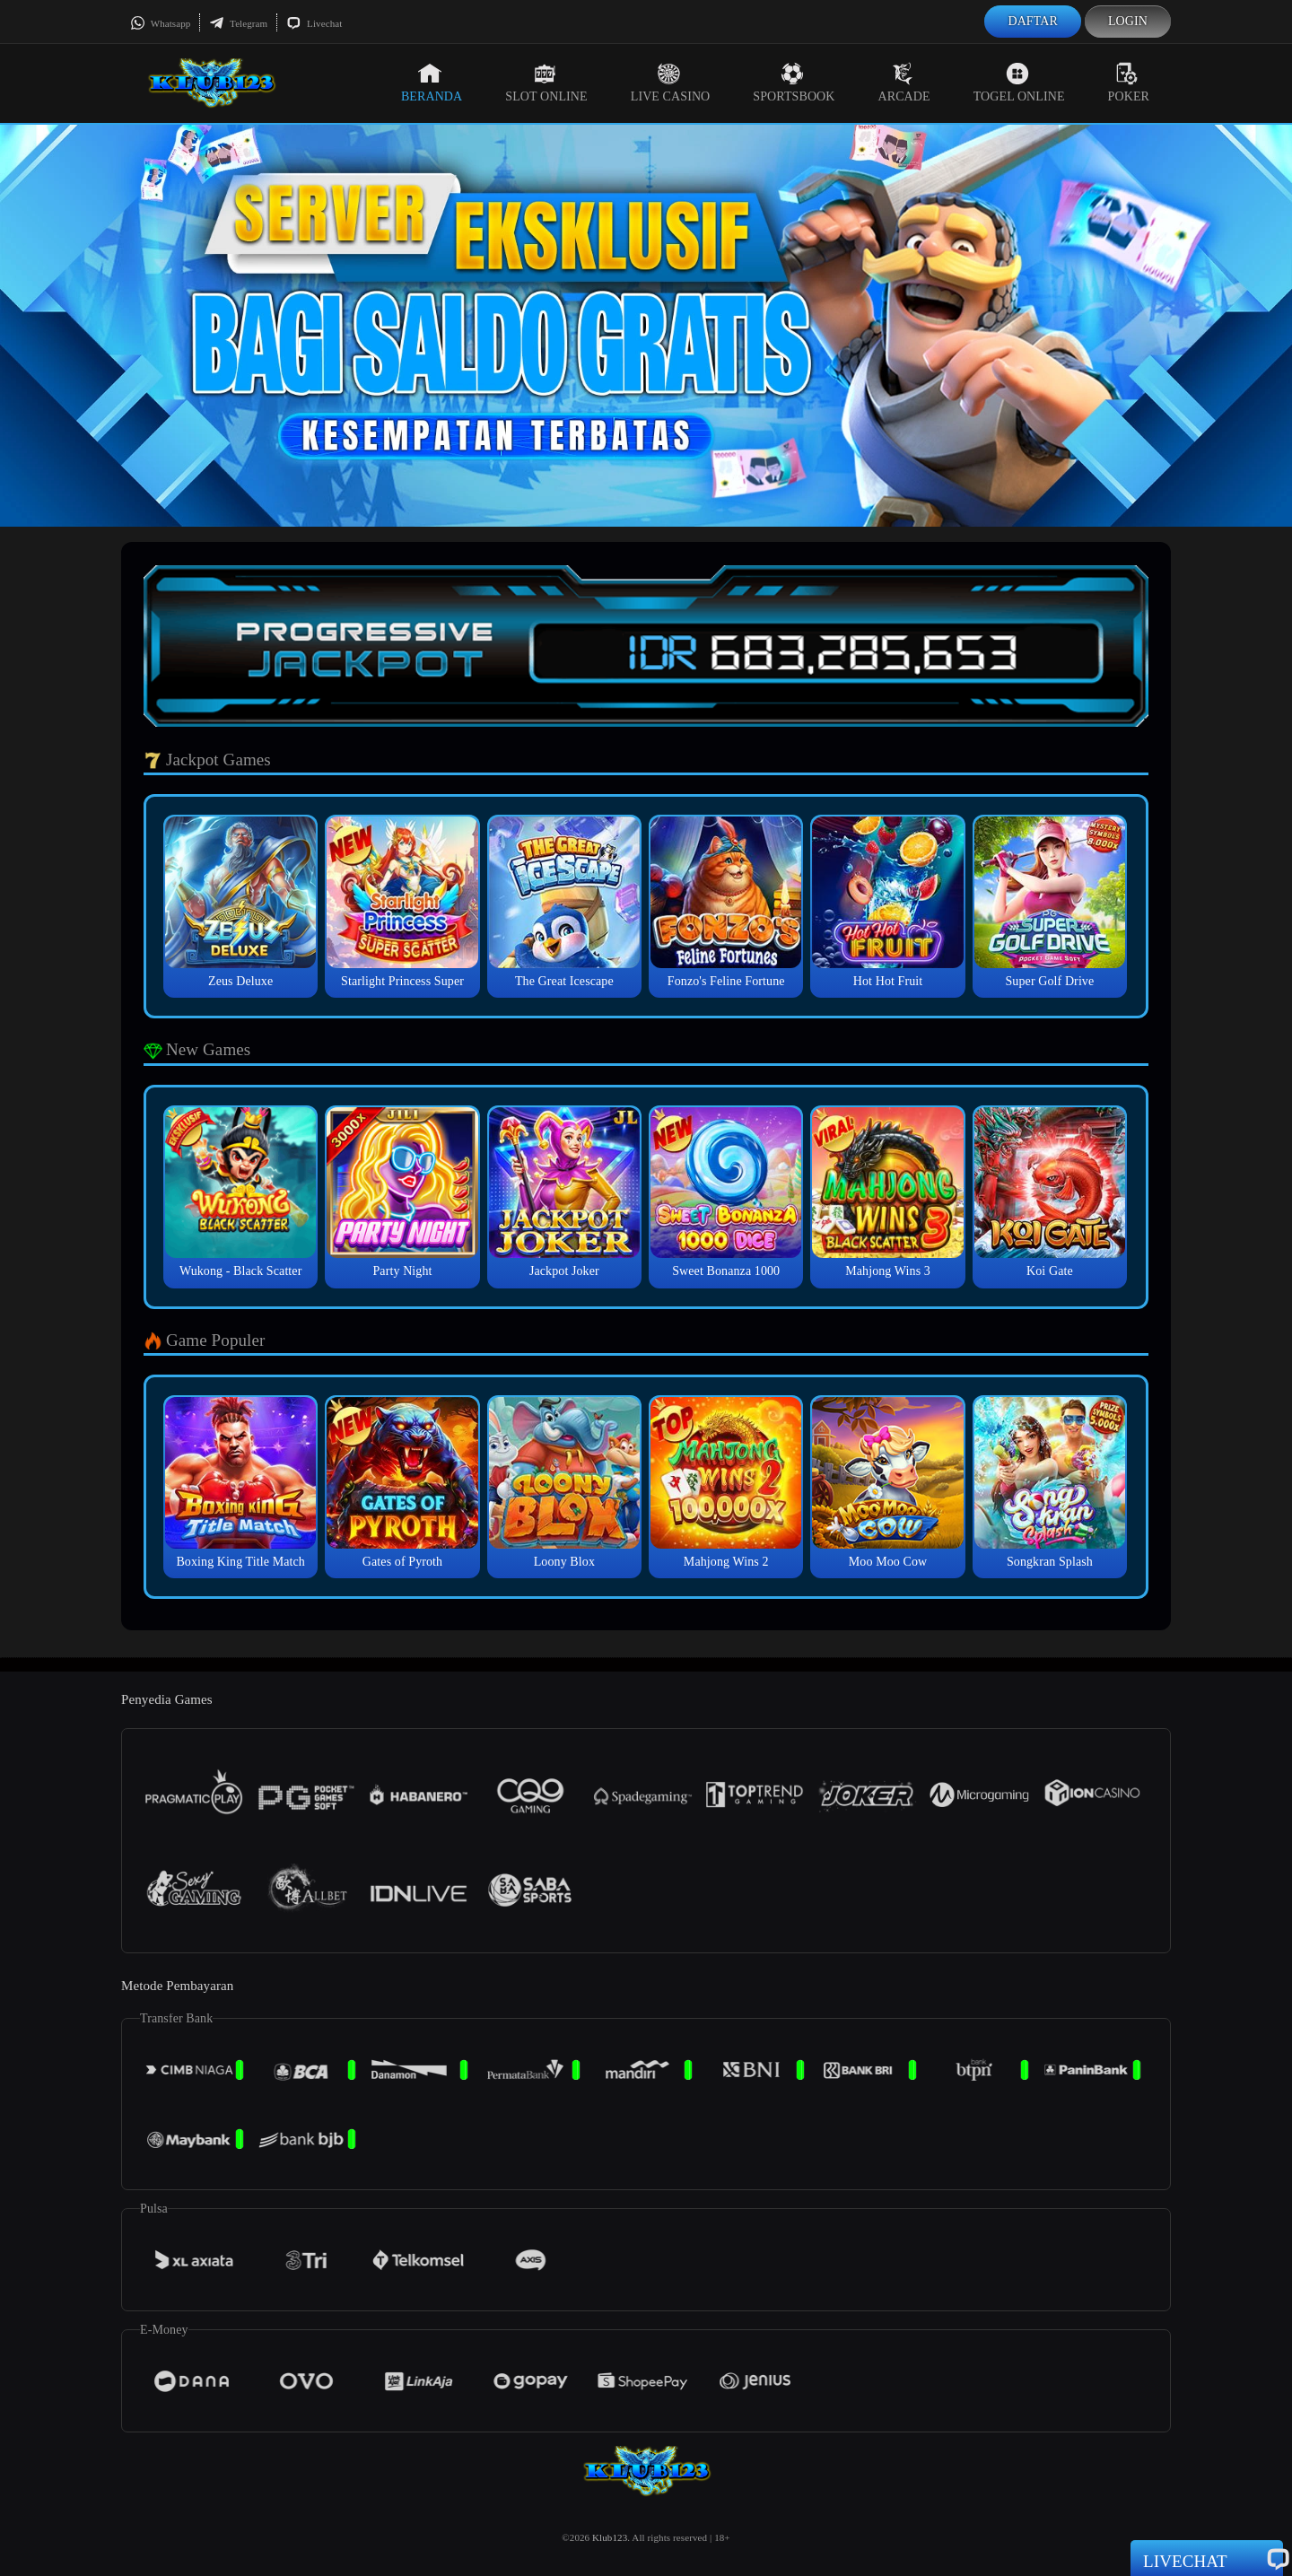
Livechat (314, 23)
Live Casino (671, 82)
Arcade (904, 82)
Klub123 (609, 2537)
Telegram (238, 23)
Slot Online (546, 82)
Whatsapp (160, 23)
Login (1128, 21)
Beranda (431, 82)
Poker (1128, 82)
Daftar (1033, 21)
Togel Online (1019, 82)
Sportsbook (793, 82)
